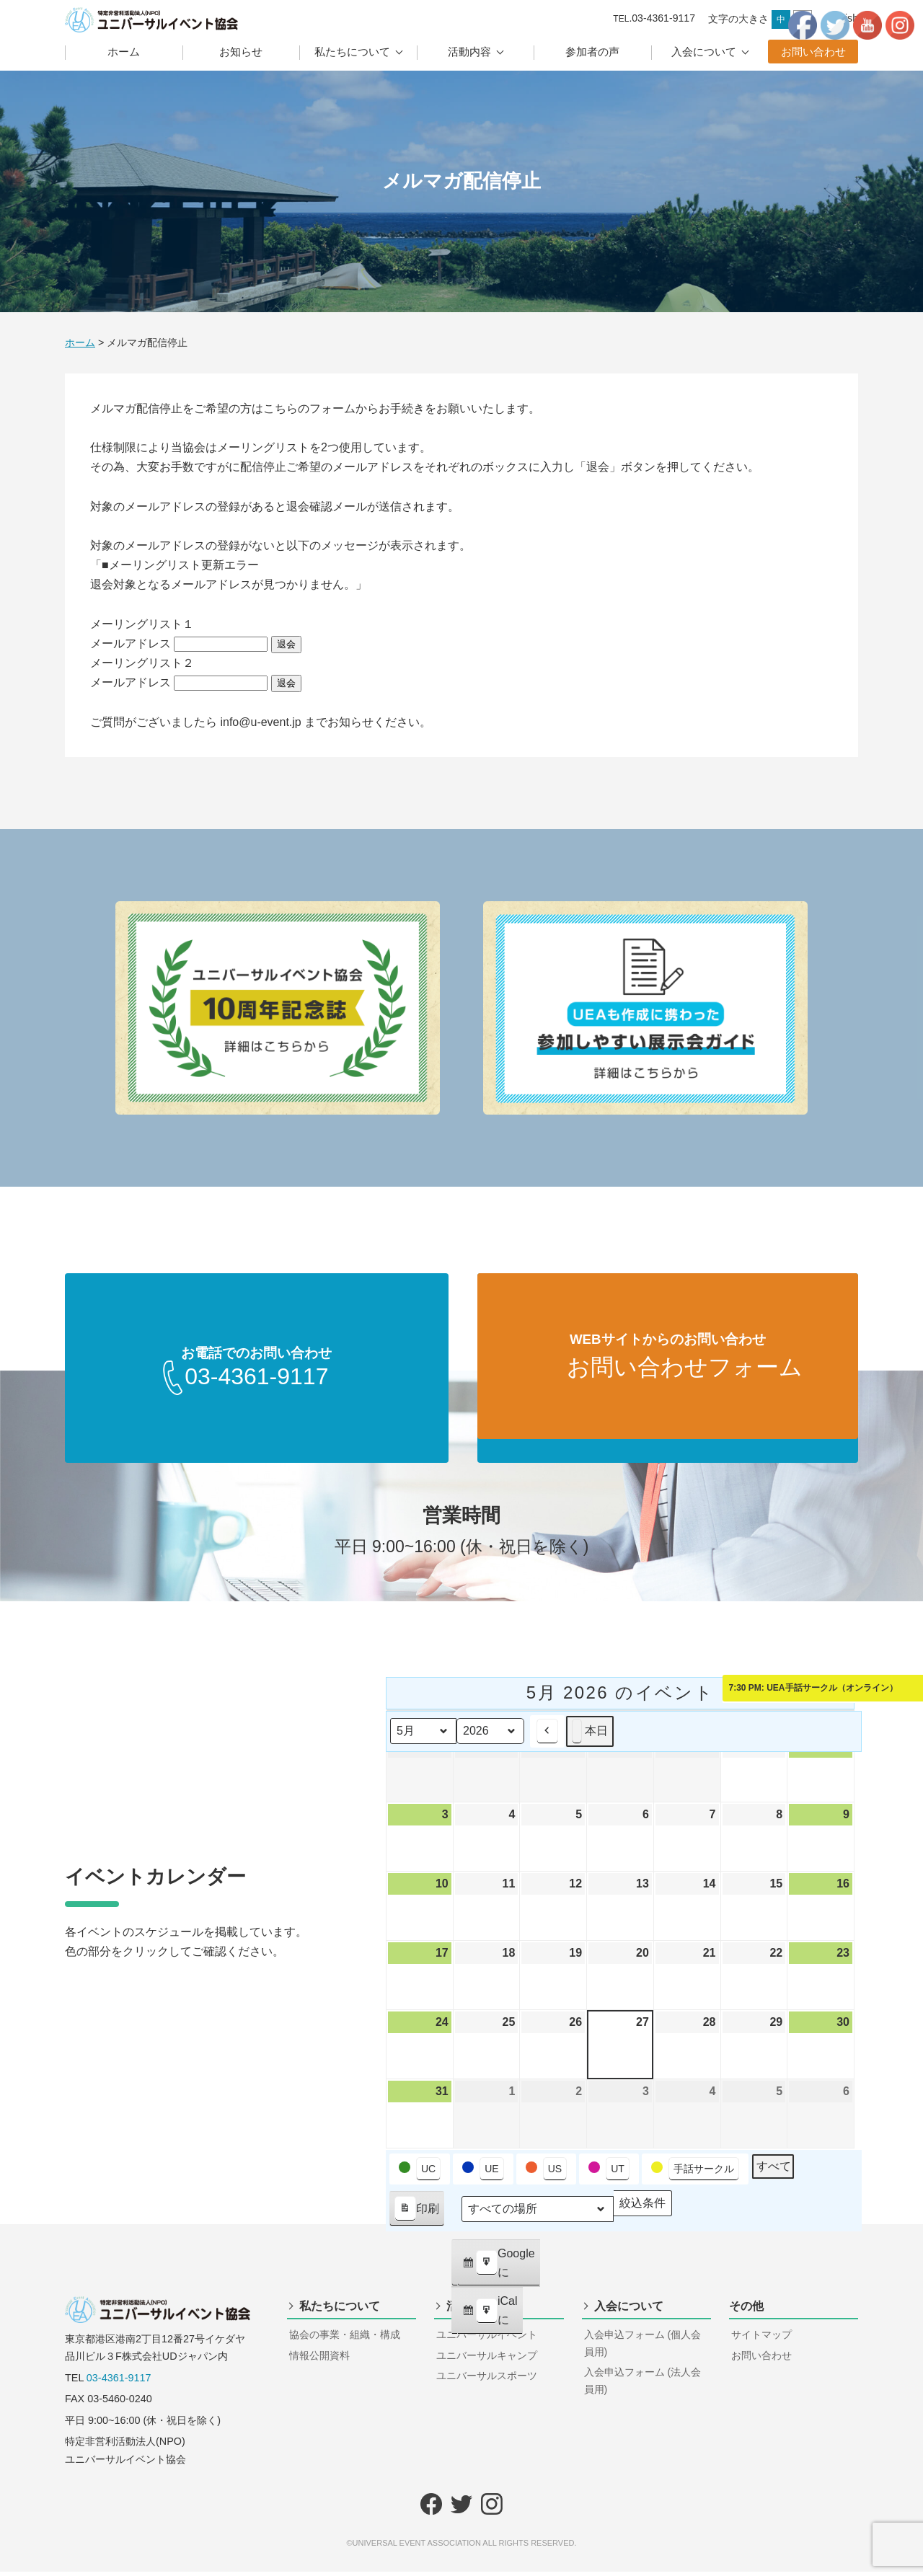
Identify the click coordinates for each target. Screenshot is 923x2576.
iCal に (490, 2319)
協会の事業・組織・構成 (344, 2339)
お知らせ (240, 51)
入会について (703, 51)
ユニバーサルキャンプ (486, 2359)
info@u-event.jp (260, 722)
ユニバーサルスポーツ (486, 2380)
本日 (590, 1735)
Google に (498, 2270)
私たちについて (352, 51)
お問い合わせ (813, 51)
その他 (746, 2310)
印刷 (416, 2215)
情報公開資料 (319, 2359)
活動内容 (469, 51)
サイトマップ (761, 2339)
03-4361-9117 (119, 2382)
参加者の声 (592, 51)
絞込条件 (642, 2210)
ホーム (123, 51)
